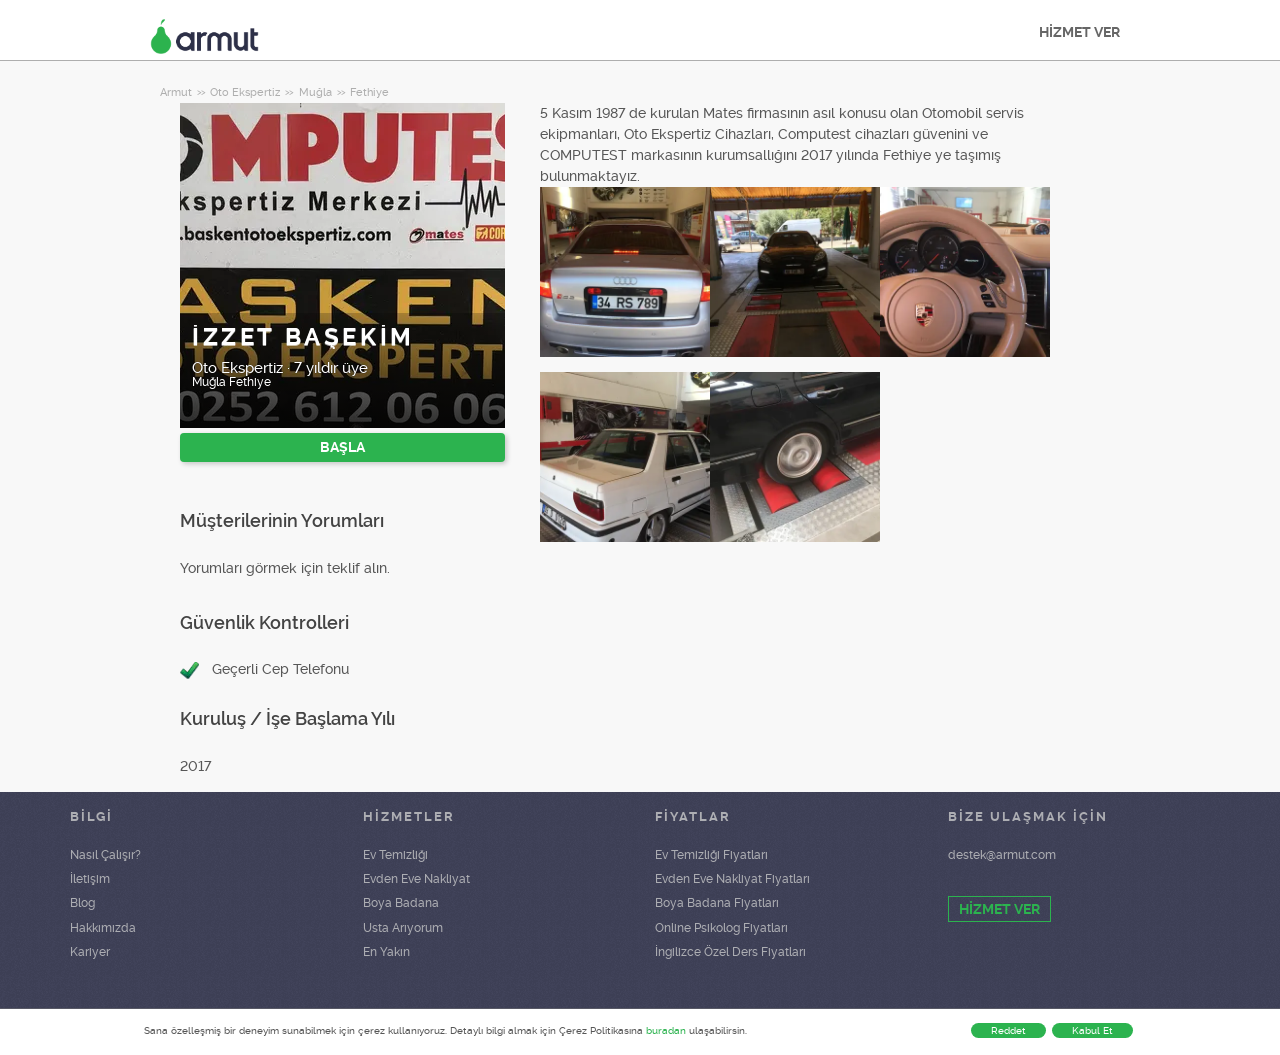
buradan (666, 1030)
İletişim (90, 879)
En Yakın (386, 952)
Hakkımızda (103, 928)
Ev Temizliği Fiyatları (711, 855)
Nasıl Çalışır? (105, 855)
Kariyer (90, 952)
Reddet (1008, 1030)
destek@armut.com (1002, 855)
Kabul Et (1092, 1030)
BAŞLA (342, 447)
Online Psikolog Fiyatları (721, 928)
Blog (82, 903)
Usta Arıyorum (403, 928)
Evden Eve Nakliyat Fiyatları (732, 879)
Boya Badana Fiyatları (717, 903)
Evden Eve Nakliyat (416, 879)
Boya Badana (401, 903)
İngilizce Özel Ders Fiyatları (730, 952)
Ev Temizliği (395, 855)
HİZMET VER (1079, 32)
